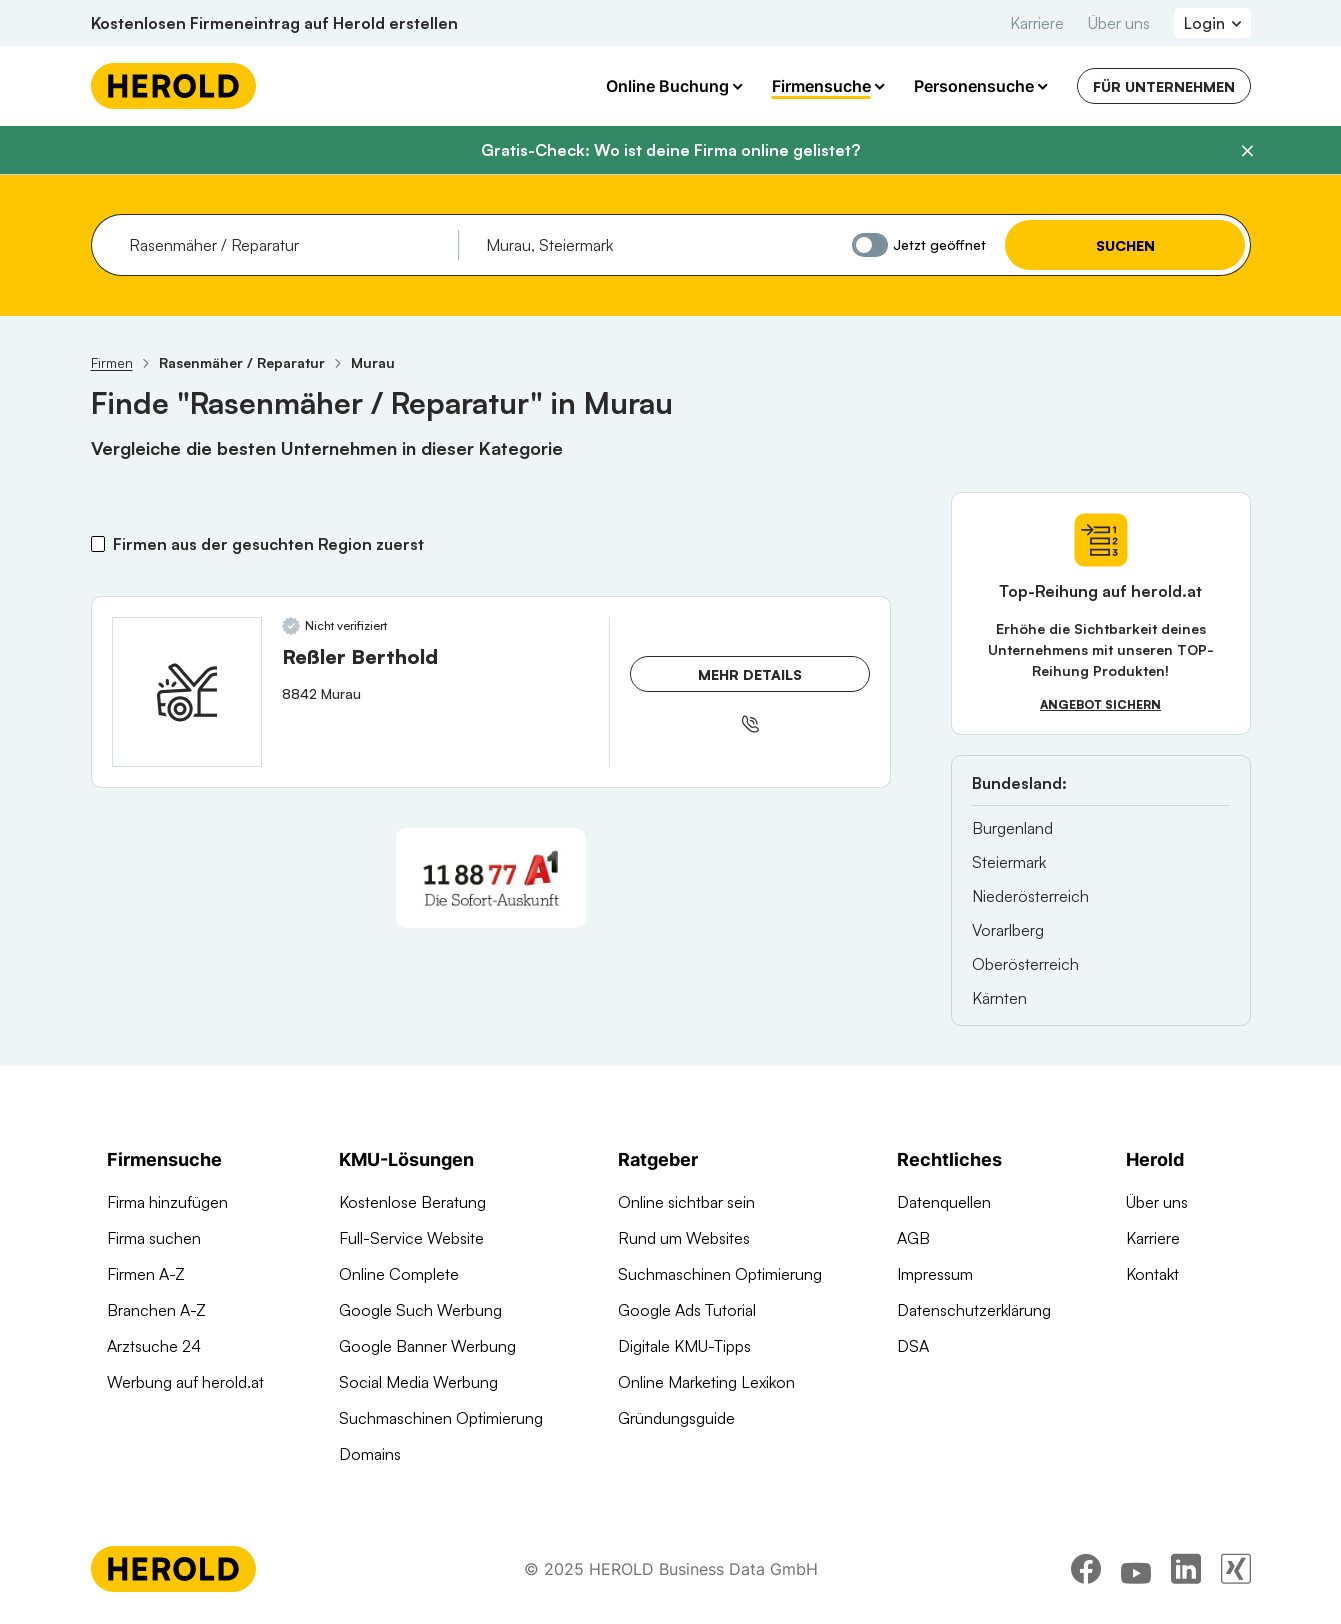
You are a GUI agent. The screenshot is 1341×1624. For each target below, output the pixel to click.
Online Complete (399, 1274)
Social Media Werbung (418, 1382)
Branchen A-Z (156, 1310)
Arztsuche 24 (154, 1346)
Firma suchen (154, 1238)
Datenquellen (944, 1202)
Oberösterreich (1025, 964)
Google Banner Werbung (427, 1346)
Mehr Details (750, 674)
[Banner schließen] (1247, 151)
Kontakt (1152, 1274)
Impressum (935, 1274)
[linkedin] (1186, 1569)
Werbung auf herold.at (185, 1382)
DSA (913, 1346)
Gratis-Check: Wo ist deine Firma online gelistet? (670, 150)
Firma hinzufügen (167, 1202)
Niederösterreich (1030, 896)
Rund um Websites (684, 1238)
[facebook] (1086, 1569)
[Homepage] (173, 86)
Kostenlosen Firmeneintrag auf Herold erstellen (274, 23)
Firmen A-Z (146, 1274)
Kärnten (999, 998)
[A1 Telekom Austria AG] (491, 878)
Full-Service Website (411, 1238)
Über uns (1119, 23)
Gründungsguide (676, 1418)
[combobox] (286, 245)
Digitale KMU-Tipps (684, 1346)
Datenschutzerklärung (974, 1310)
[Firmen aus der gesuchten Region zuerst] (98, 544)
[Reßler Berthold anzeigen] (187, 692)
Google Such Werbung (420, 1310)
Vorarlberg (1008, 930)
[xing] (1236, 1569)
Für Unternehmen (1164, 86)
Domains (370, 1454)
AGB (913, 1238)
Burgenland (1012, 828)
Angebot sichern (1100, 704)
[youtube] (1136, 1569)
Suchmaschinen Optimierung (441, 1418)
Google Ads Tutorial (687, 1310)
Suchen (1124, 245)
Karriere (1037, 23)
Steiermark (1009, 862)
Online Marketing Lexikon (706, 1382)
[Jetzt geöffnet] (870, 245)
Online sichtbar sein (686, 1202)
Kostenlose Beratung (412, 1202)
